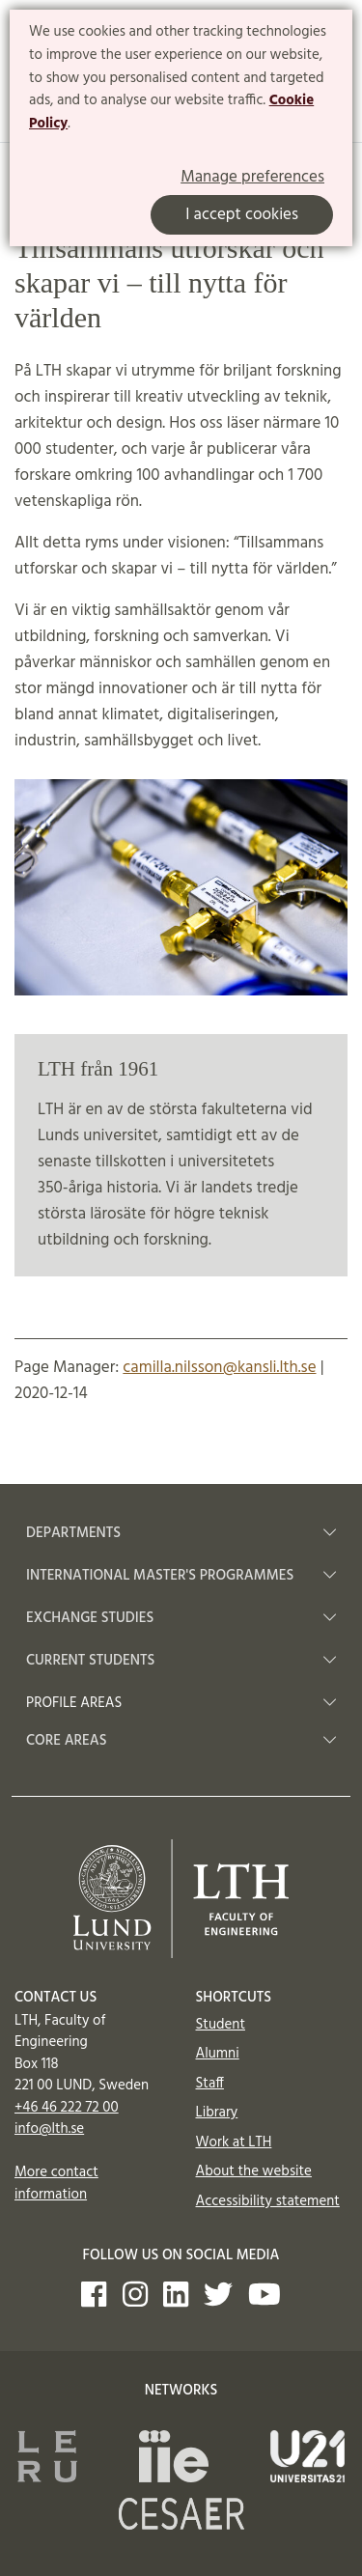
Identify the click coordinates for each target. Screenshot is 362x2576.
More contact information (56, 2183)
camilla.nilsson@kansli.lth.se (219, 1368)
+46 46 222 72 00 (66, 2107)
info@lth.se (49, 2129)
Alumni (217, 2053)
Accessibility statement (268, 2201)
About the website (254, 2171)
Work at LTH (234, 2142)
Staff (210, 2083)
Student (220, 2024)
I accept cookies (241, 215)
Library (217, 2112)
